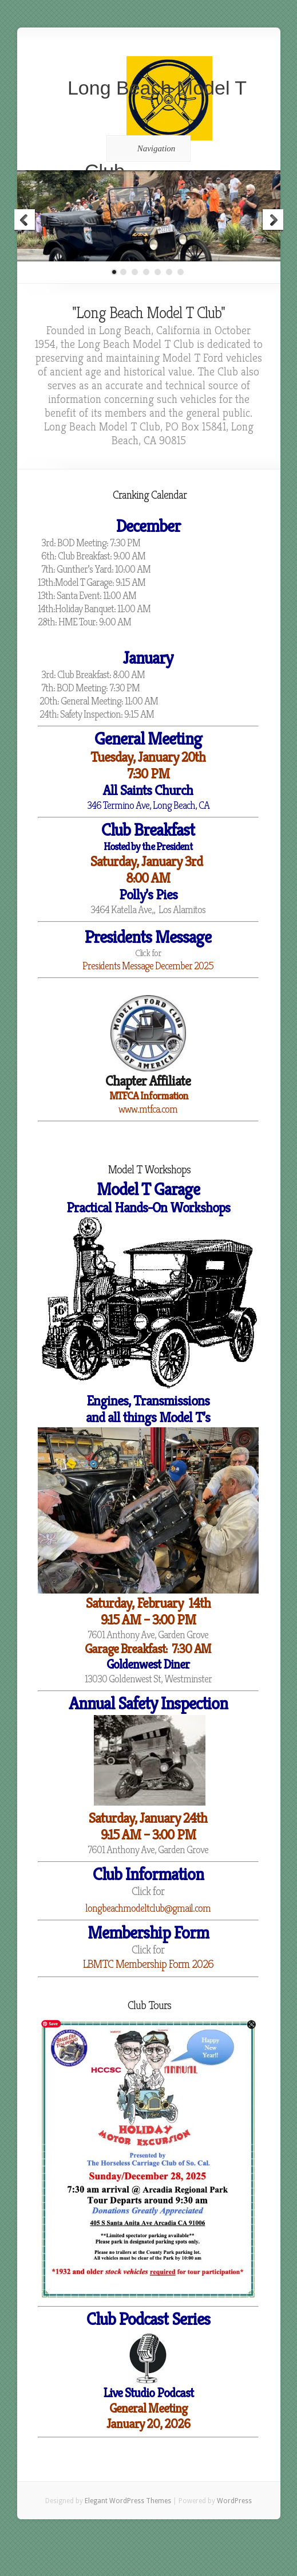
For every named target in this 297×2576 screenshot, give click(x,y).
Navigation (147, 148)
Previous (25, 221)
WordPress (234, 2501)
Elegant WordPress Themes (128, 2501)
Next (272, 221)
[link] (148, 1678)
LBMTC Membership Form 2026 (148, 1964)
